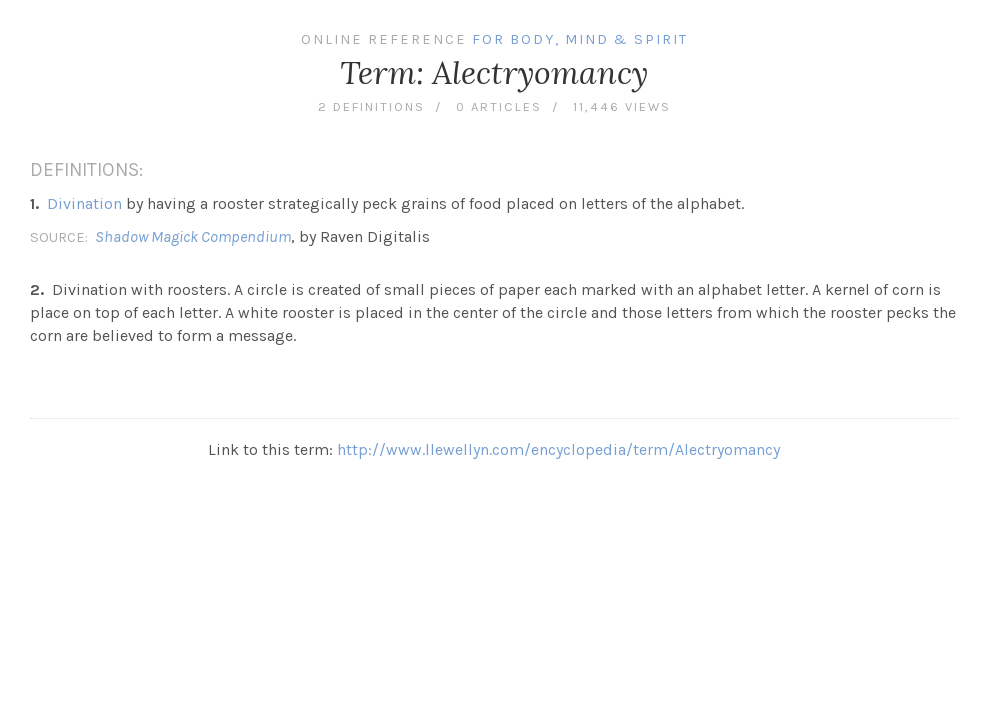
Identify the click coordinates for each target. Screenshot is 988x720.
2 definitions (371, 106)
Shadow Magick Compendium (193, 236)
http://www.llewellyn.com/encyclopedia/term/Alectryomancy (558, 449)
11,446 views (622, 106)
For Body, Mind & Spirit (580, 39)
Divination (84, 203)
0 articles (499, 106)
